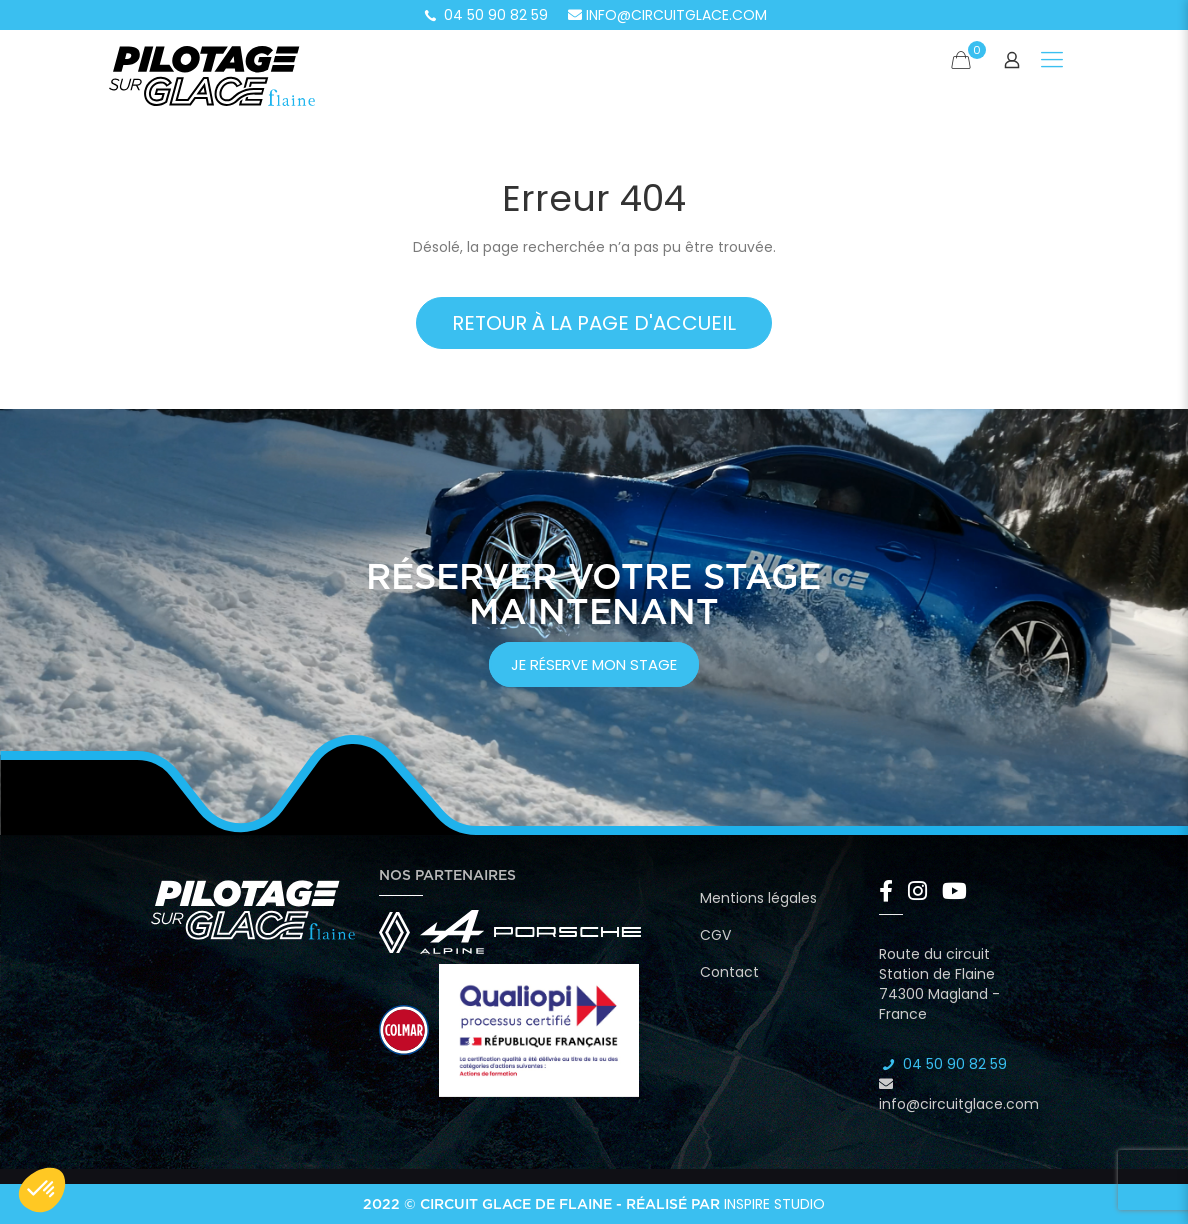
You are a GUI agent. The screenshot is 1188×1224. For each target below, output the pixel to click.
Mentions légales (758, 898)
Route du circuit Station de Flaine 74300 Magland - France (939, 984)
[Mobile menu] (1052, 60)
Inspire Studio (774, 1204)
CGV (715, 935)
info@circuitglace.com (667, 15)
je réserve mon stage (594, 664)
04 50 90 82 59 (485, 15)
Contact (729, 972)
